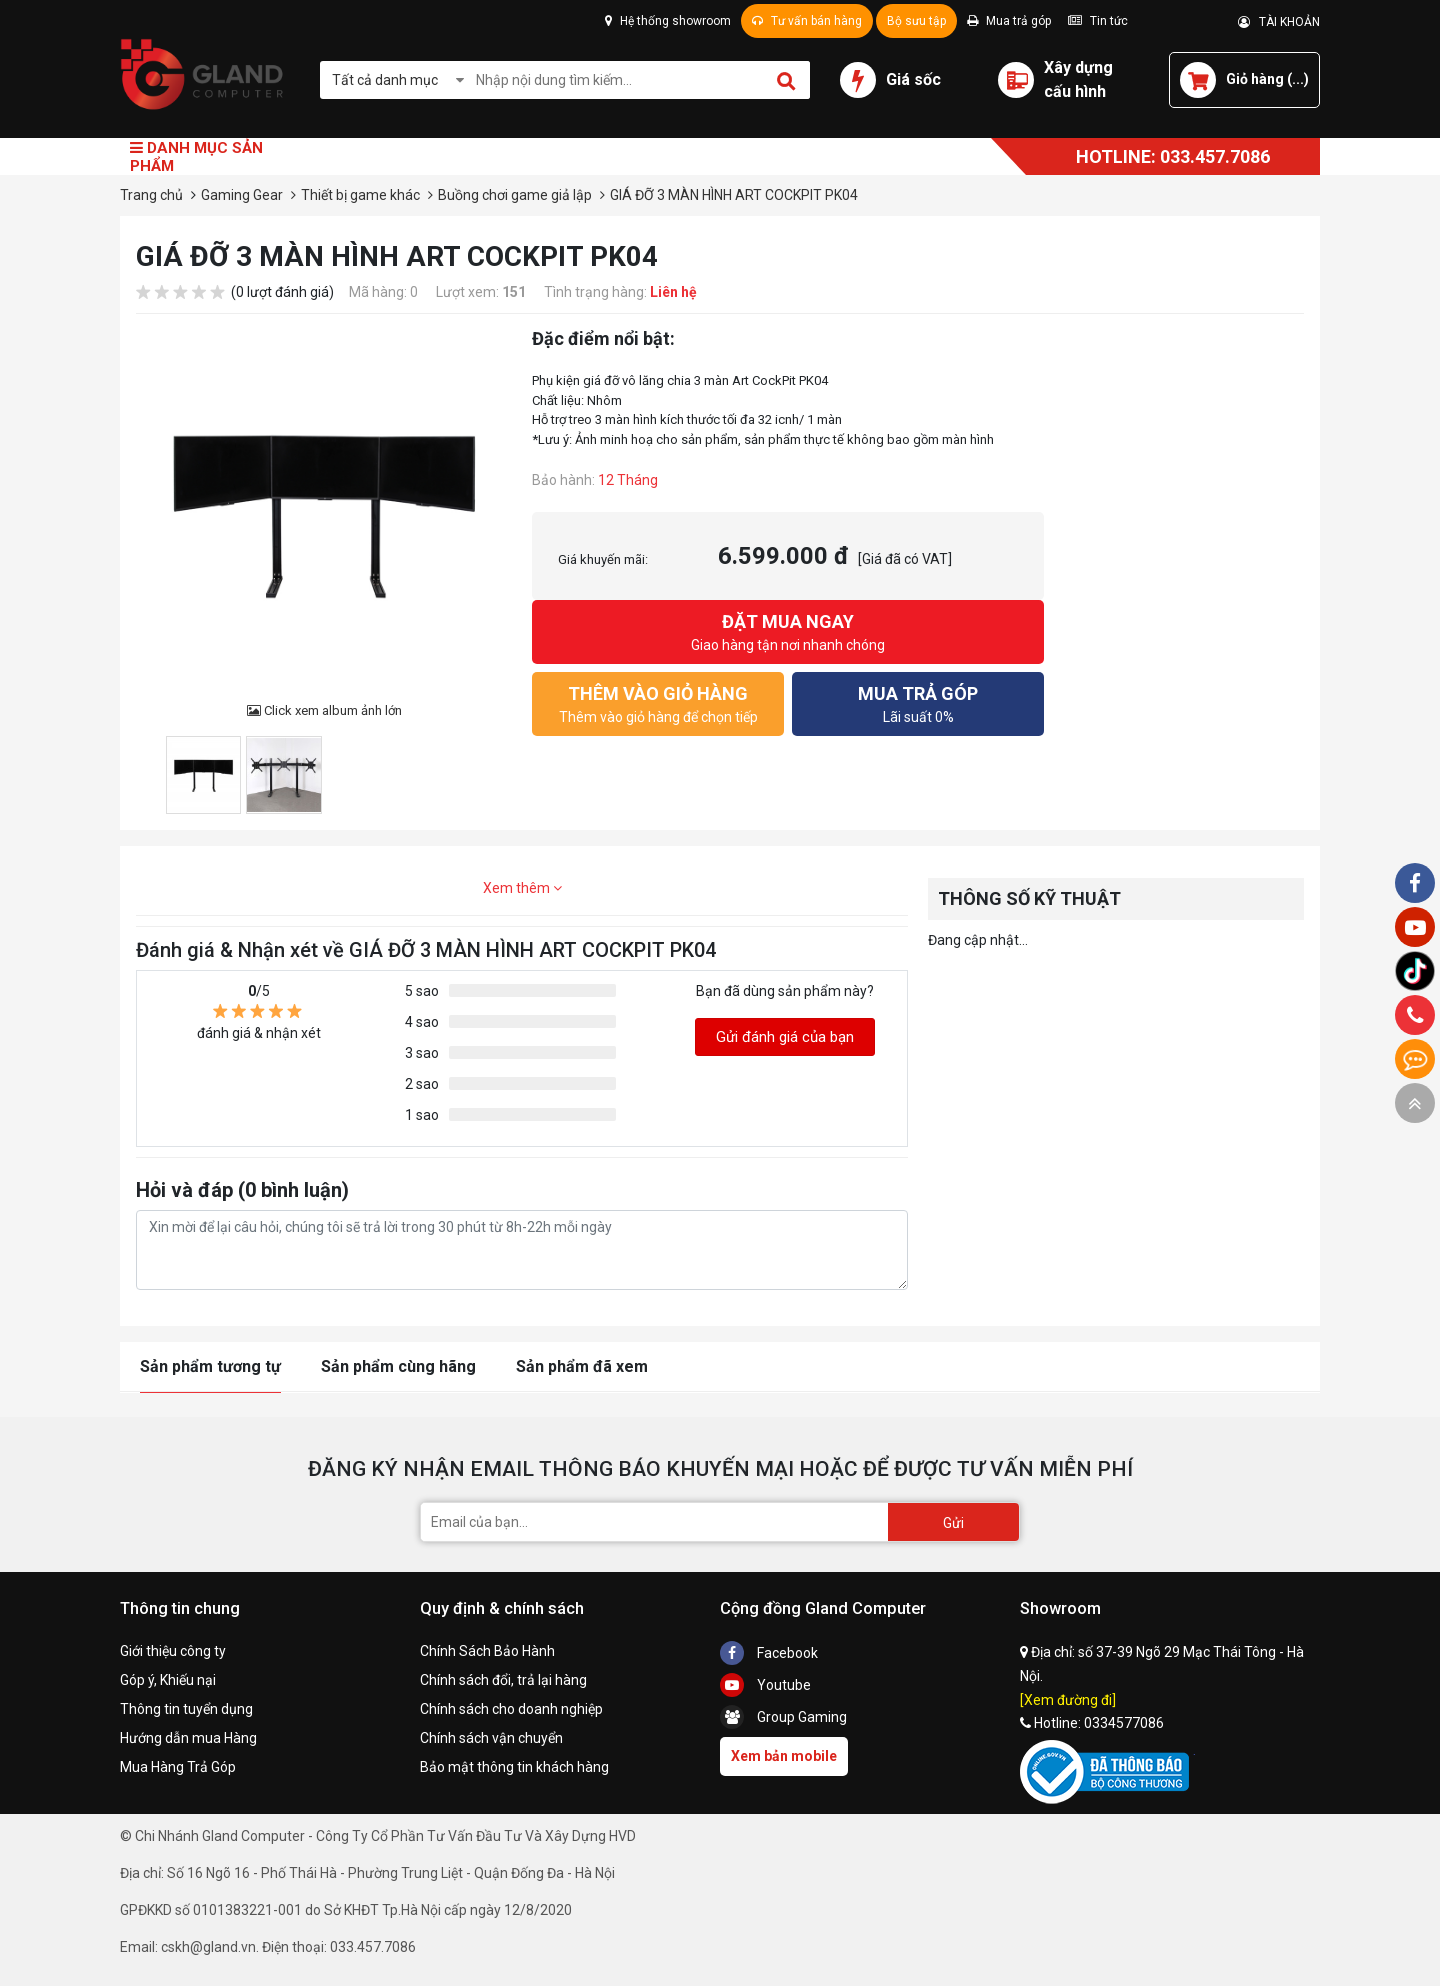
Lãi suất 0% (918, 702)
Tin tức (1098, 21)
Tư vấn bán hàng (807, 21)
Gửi (953, 1523)
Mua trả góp (1009, 21)
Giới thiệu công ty (173, 1651)
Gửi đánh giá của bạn (785, 1037)
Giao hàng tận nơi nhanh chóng (788, 630)
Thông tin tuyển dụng (186, 1709)
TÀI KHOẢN (1279, 22)
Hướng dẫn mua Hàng (188, 1738)
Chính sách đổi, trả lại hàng (503, 1680)
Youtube (765, 1685)
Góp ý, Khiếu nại (168, 1680)
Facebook (769, 1653)
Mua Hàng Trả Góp (178, 1767)
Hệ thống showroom (668, 21)
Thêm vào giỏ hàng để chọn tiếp (658, 702)
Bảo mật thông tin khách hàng (514, 1767)
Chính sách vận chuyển (491, 1738)
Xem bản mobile (784, 1756)
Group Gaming (783, 1717)
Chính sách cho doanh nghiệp (511, 1709)
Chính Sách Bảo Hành (487, 1651)
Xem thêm (522, 888)
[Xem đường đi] (1068, 1700)
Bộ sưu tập (916, 21)
